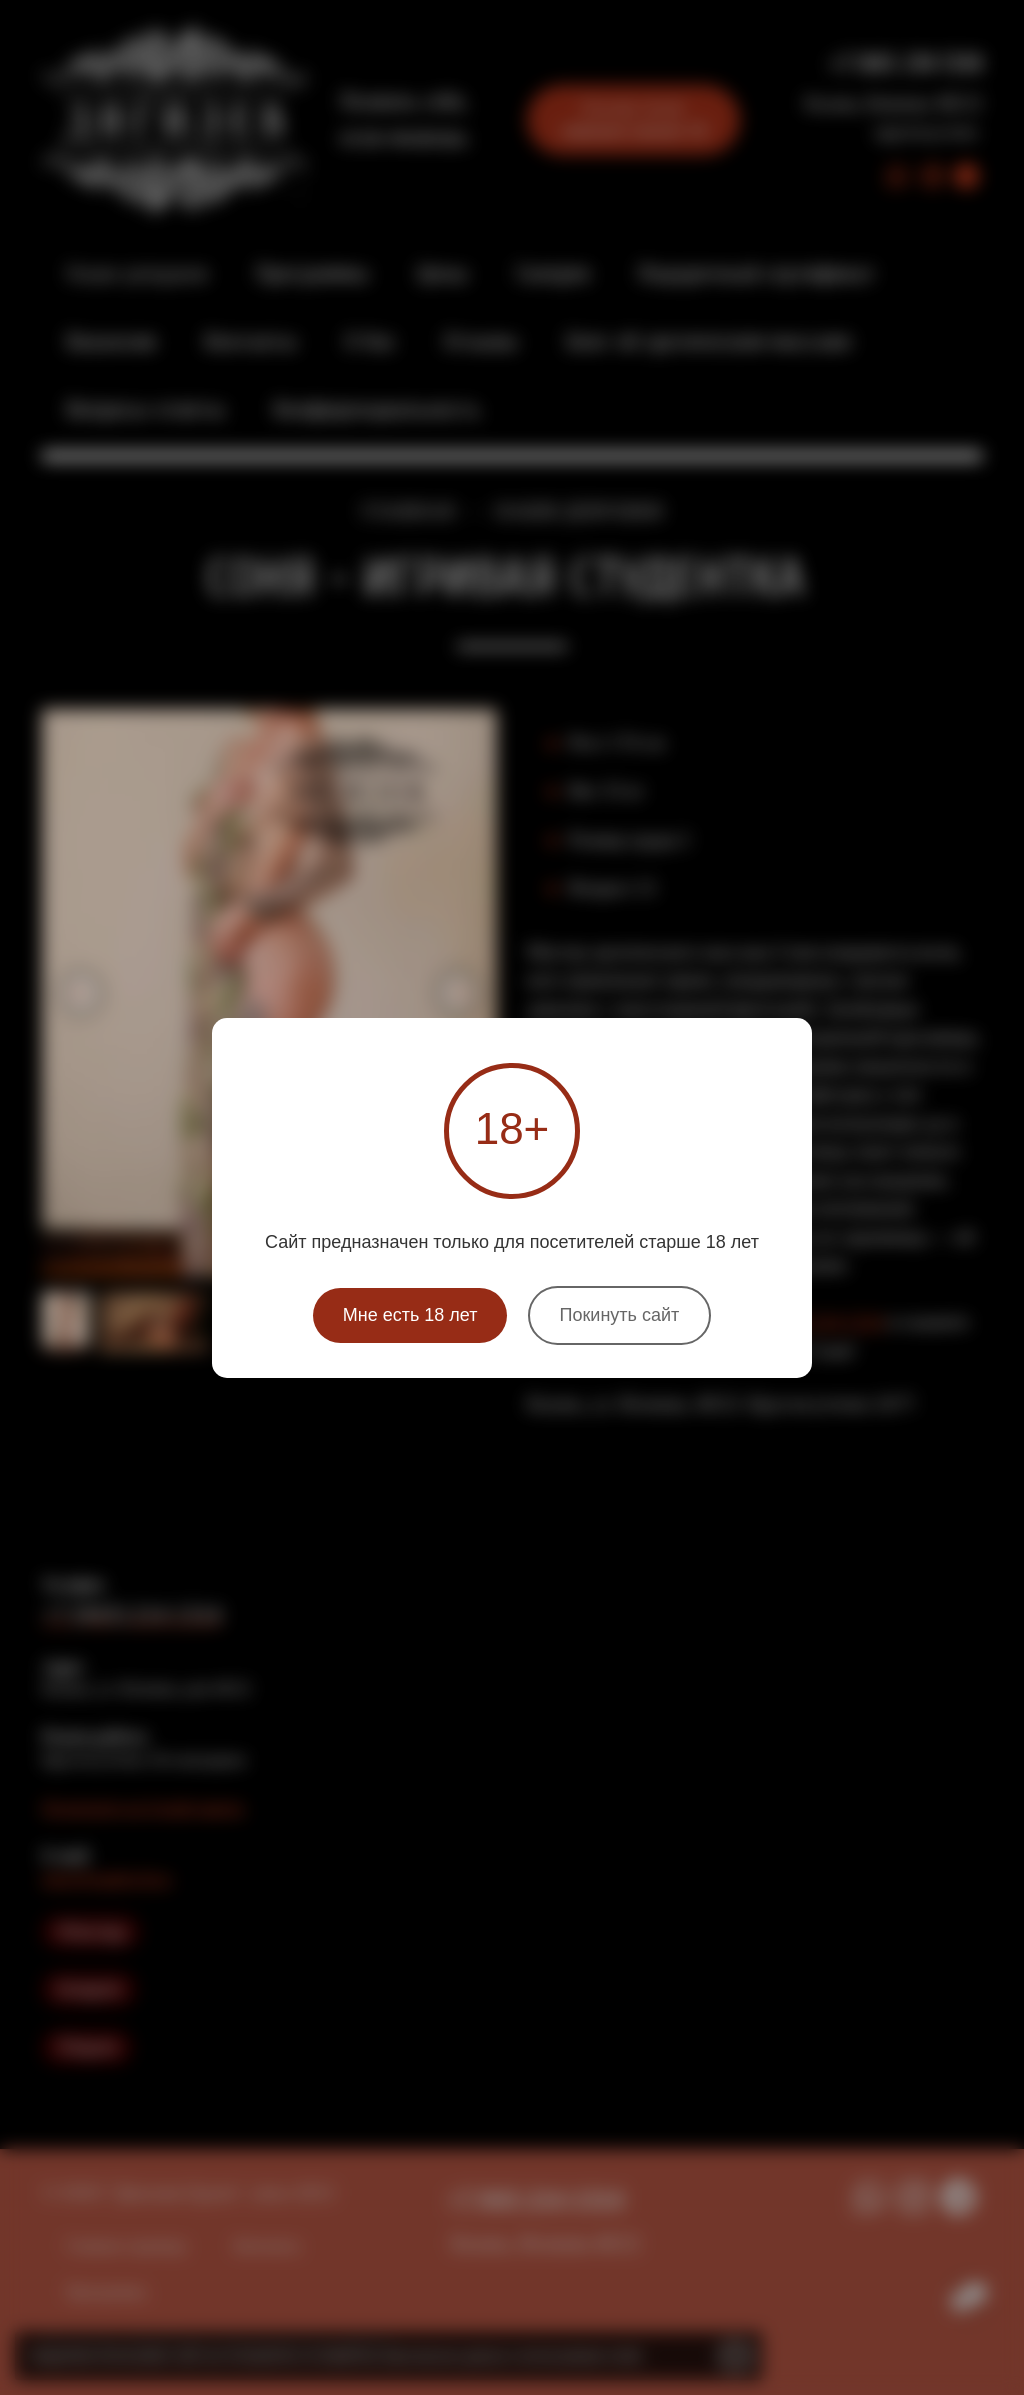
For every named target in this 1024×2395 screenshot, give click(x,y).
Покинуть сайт (620, 1315)
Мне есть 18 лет (410, 1315)
